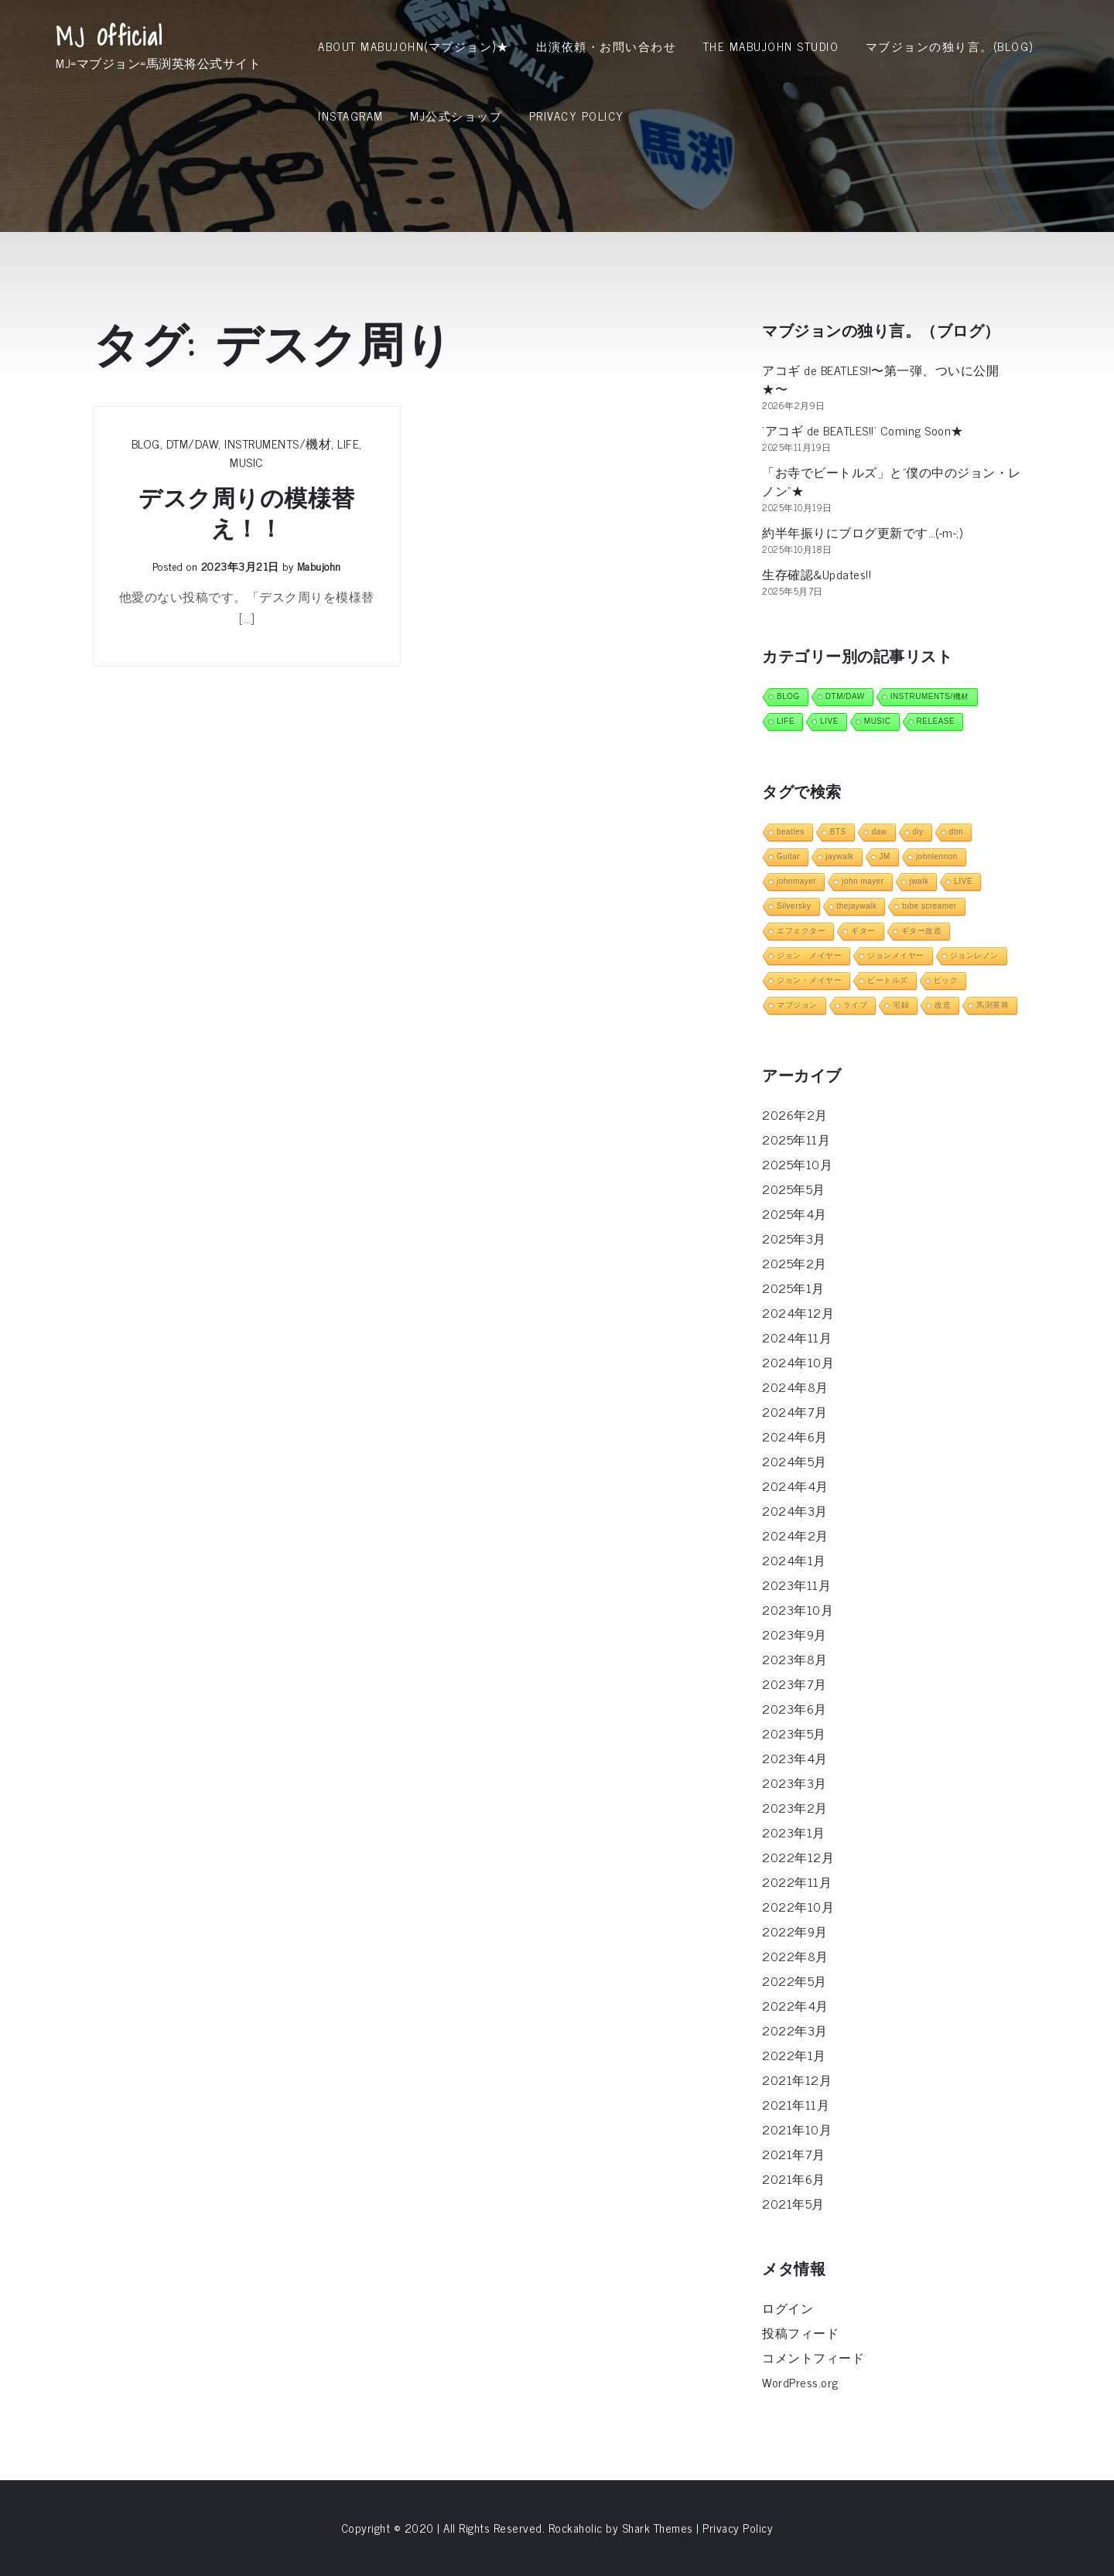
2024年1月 (794, 1560)
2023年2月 (795, 1807)
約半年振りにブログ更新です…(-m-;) (862, 532)
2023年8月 (795, 1659)
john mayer (862, 881)
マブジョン (797, 1005)
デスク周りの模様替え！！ (246, 513)
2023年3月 (794, 1782)
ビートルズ (887, 980)
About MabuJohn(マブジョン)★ (413, 46)
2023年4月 (795, 1758)
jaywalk (839, 856)
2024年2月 (795, 1535)
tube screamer (929, 906)
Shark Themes (659, 2527)
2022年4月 (795, 2005)
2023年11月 (796, 1585)
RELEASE (936, 721)
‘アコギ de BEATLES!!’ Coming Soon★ (863, 430)
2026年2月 (795, 1114)
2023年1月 (793, 1832)
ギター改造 (921, 930)
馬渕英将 (992, 1005)
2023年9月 (794, 1634)
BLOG (146, 443)
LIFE (348, 443)
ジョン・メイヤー (809, 980)
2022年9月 (795, 1931)
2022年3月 (795, 2030)
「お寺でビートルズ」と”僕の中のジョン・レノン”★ (891, 481)
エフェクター (801, 930)
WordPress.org (800, 2382)
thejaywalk (857, 906)
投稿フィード (800, 2332)
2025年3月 (794, 1238)
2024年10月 (798, 1362)
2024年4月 (795, 1486)
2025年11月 (796, 1139)
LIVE (829, 721)
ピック (946, 980)
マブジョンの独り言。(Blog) (950, 46)
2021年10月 (797, 2129)
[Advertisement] (557, 267)
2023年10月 (797, 1609)
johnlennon (937, 856)
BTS (838, 831)
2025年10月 (797, 1164)
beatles (791, 831)
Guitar (788, 856)
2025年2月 (794, 1263)
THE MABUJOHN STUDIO (771, 46)
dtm (956, 831)
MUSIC (247, 462)
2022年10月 (798, 1906)
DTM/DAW (192, 443)
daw (879, 831)
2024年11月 (797, 1337)
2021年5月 (793, 2203)
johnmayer (796, 881)
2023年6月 (794, 1708)
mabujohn (319, 566)
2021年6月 (793, 2178)
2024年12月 (798, 1312)
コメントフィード (813, 2357)
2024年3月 (795, 1510)
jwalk (919, 881)
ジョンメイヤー (895, 955)
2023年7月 (794, 1684)
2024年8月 (795, 1387)
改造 (943, 1005)
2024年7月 (795, 1411)
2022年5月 (794, 1980)
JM (885, 856)
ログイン (787, 2308)
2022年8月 (795, 1956)
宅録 (901, 1005)
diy (918, 831)
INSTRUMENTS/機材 (277, 443)
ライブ (855, 1005)
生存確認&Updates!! (816, 574)
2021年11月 (795, 2104)
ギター (863, 930)
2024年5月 (794, 1461)
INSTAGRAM (351, 115)
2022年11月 (797, 1881)
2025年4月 (794, 1213)
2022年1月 (794, 2055)
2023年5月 (794, 1733)
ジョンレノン (974, 955)
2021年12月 (797, 2079)
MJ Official (109, 36)
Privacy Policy (576, 115)
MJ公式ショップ (456, 115)
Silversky (794, 906)
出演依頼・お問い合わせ (606, 46)
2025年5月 (793, 1189)
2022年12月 (798, 1857)
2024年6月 (795, 1436)
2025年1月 (793, 1288)
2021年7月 (793, 2154)
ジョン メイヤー (809, 955)
